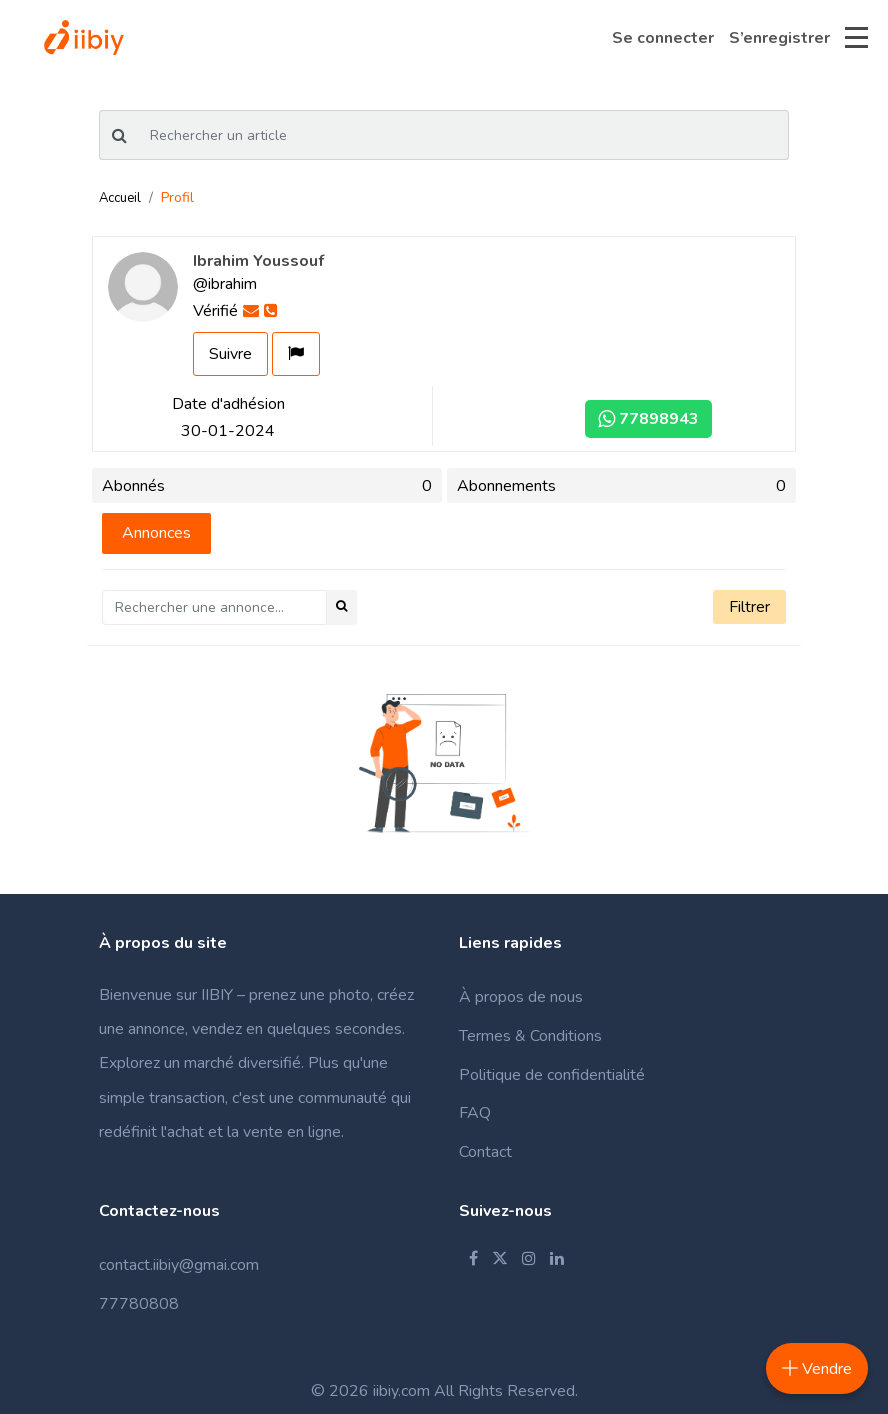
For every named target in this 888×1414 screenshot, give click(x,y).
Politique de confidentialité (552, 1075)
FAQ (475, 1113)
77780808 (139, 1304)
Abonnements (622, 486)
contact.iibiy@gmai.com (179, 1265)
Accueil (120, 198)
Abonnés (267, 486)
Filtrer (749, 607)
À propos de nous (521, 997)
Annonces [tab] (156, 533)
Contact (485, 1152)
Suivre (230, 354)
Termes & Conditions (530, 1036)
